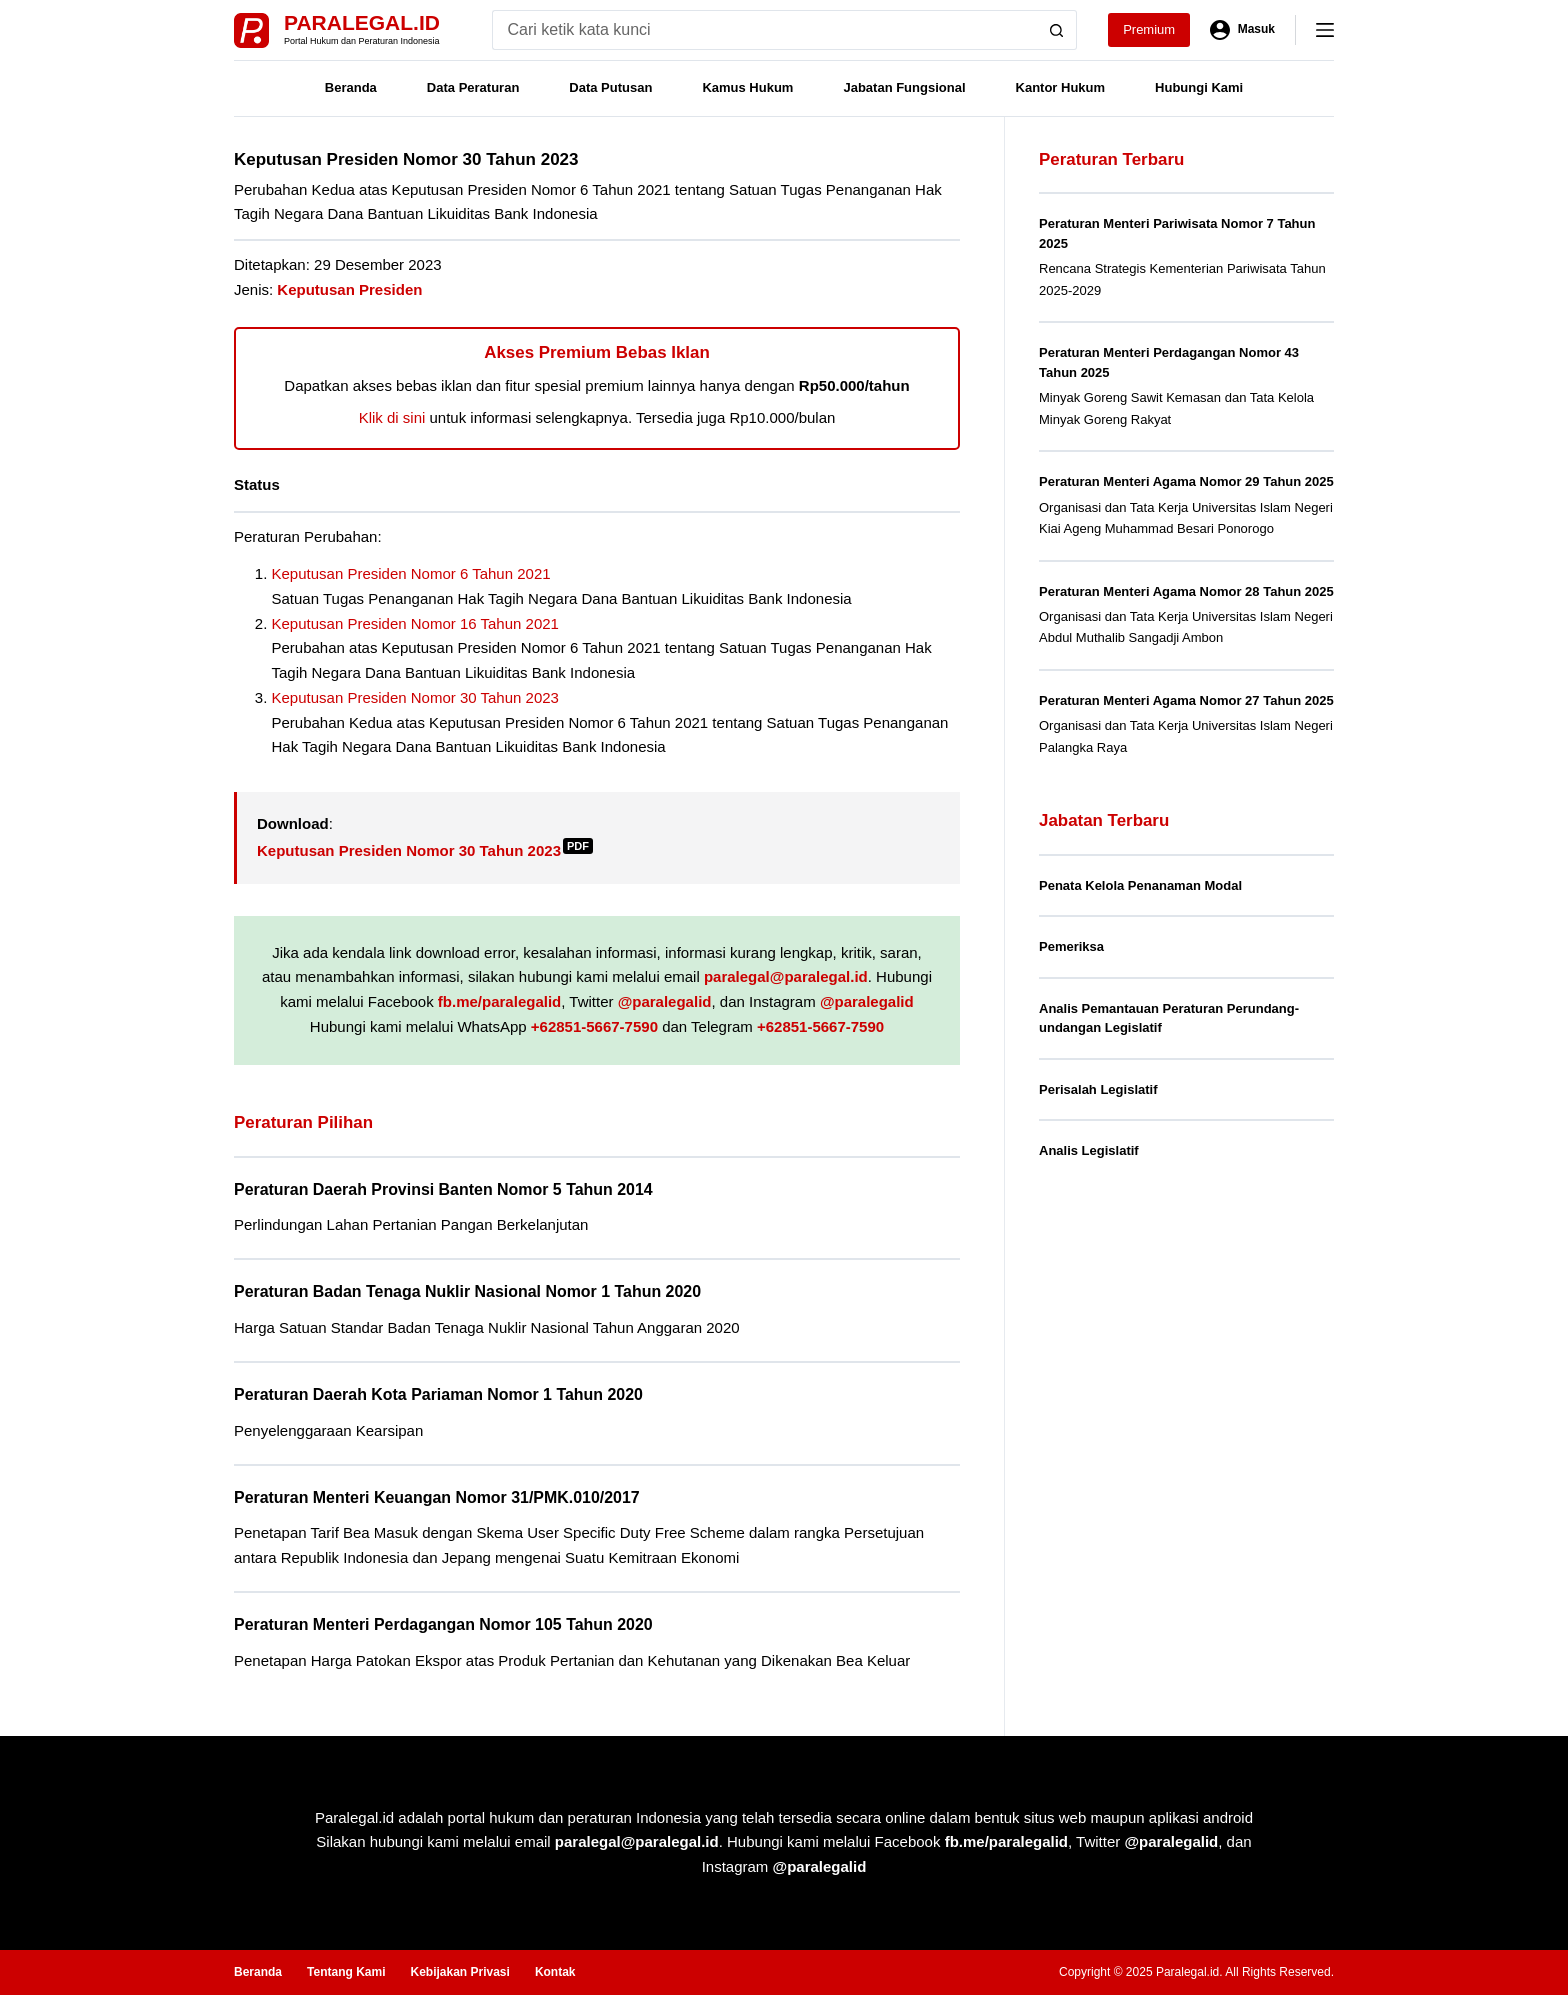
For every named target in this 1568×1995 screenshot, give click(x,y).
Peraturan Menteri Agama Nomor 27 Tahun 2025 (1186, 700)
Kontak (555, 1972)
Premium (1149, 29)
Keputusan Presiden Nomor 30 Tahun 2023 (415, 697)
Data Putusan (610, 87)
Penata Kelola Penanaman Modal (1140, 885)
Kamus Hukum (747, 87)
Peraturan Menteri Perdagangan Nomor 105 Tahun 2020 (443, 1624)
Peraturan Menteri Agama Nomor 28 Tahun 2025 (1186, 591)
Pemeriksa (1071, 946)
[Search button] (1057, 30)
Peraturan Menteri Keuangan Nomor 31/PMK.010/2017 (437, 1497)
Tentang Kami (346, 1972)
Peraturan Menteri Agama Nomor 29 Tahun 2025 (1186, 481)
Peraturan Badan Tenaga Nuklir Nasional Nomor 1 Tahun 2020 (467, 1291)
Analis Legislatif (1089, 1150)
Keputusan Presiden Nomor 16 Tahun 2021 (415, 623)
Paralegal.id (362, 22)
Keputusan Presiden (349, 289)
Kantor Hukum (1061, 87)
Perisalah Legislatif (1098, 1089)
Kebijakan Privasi (459, 1972)
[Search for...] (764, 30)
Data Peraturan (473, 87)
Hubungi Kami (1199, 87)
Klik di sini (392, 417)
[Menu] (1325, 30)
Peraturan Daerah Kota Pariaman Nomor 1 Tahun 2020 (438, 1394)
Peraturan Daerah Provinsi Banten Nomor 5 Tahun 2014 (443, 1189)
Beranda (351, 87)
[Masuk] (1242, 30)
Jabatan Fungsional (904, 87)
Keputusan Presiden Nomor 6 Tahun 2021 (411, 573)
